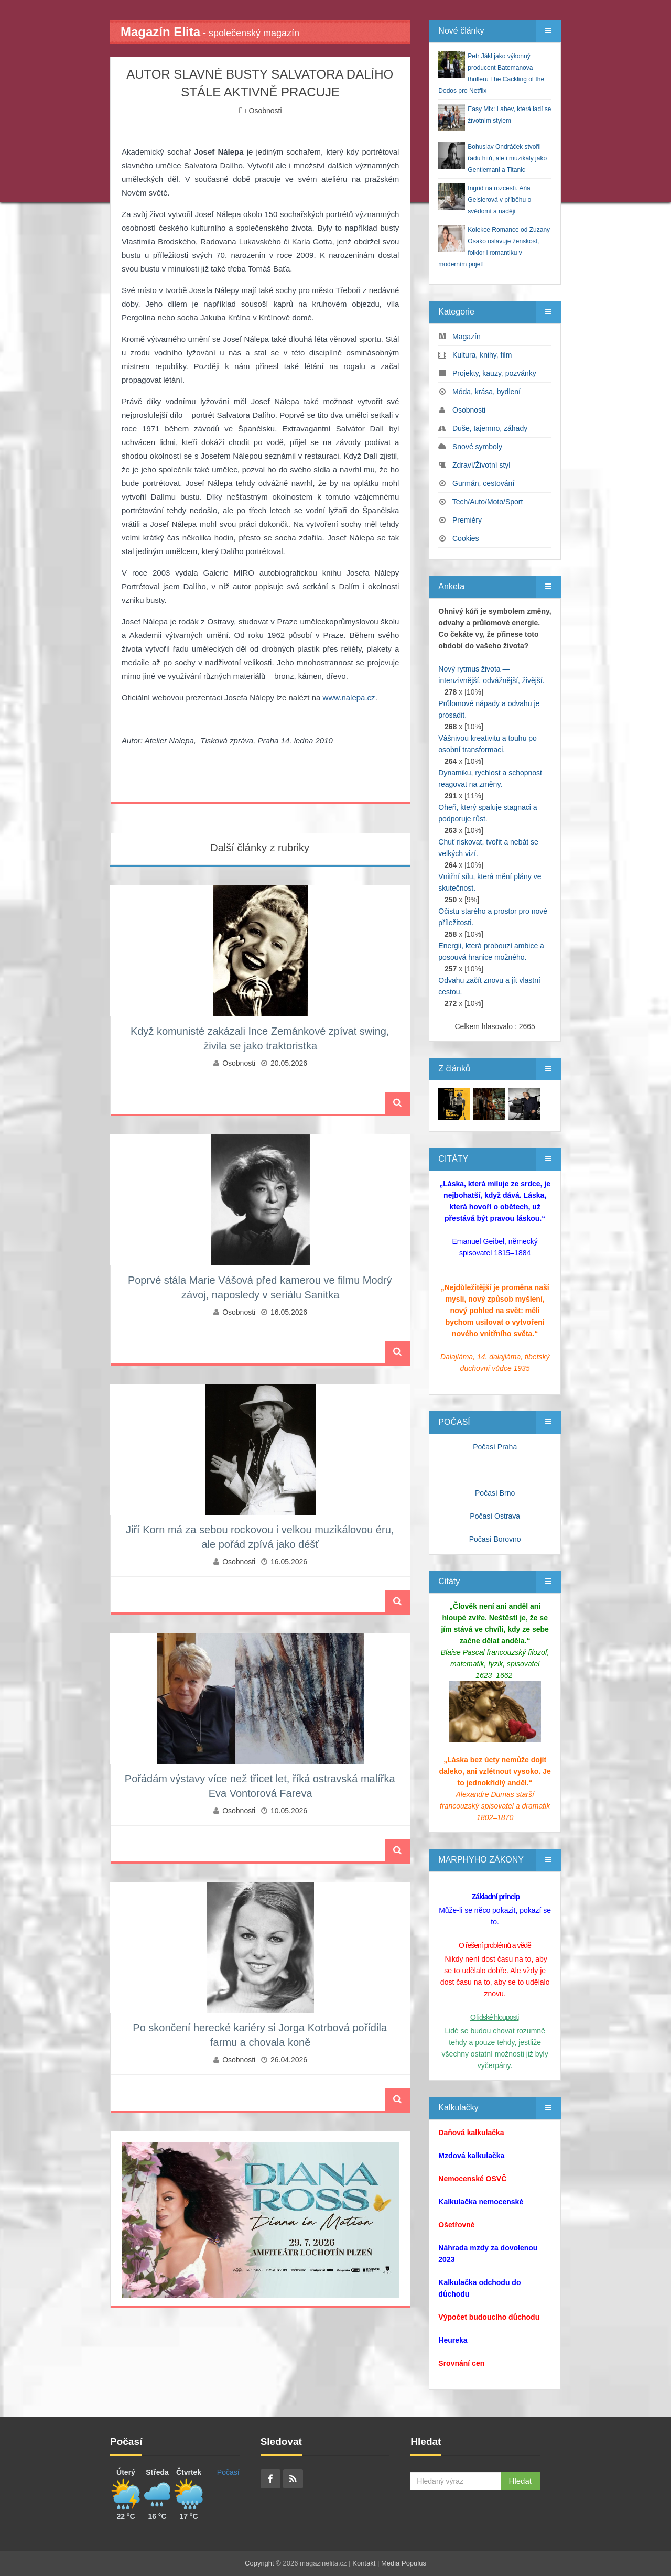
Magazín (466, 336)
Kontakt (363, 2563)
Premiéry (467, 520)
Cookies (465, 538)
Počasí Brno (495, 1493)
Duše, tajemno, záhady (489, 428)
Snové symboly (477, 446)
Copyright (259, 2563)
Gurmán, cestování (483, 483)
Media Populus (403, 2563)
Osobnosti (265, 110)
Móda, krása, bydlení (486, 391)
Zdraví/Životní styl (481, 465)
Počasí (228, 2472)
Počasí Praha (495, 1447)
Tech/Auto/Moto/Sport (487, 501)
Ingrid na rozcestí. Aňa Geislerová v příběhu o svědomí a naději (499, 200)
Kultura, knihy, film (482, 355)
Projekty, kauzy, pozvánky (494, 373)
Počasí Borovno (495, 1539)
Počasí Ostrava (495, 1516)
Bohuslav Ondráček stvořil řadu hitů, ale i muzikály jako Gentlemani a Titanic (507, 158)
